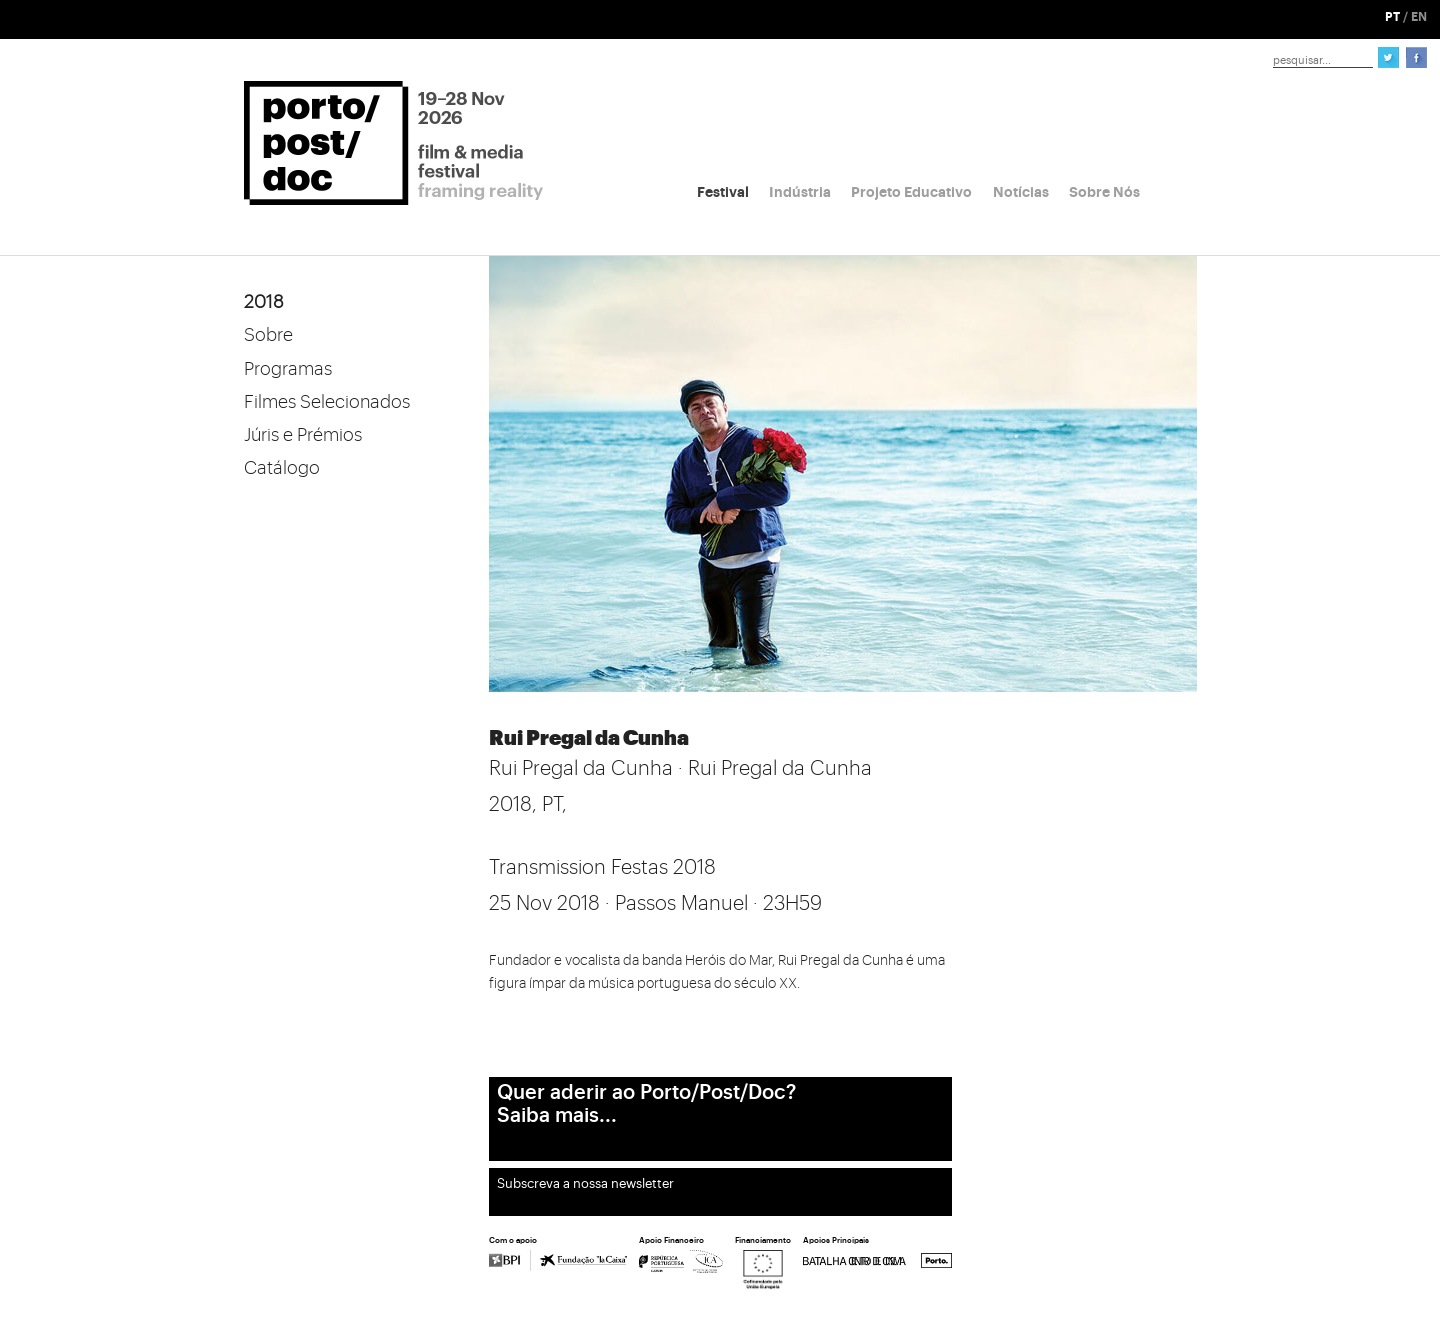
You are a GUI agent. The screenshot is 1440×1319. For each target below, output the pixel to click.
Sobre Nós (1104, 192)
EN (1419, 17)
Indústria (800, 192)
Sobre (268, 335)
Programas (288, 369)
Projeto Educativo (911, 192)
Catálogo (282, 468)
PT (1392, 17)
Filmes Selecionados (327, 402)
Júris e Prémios (303, 435)
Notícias (1021, 192)
